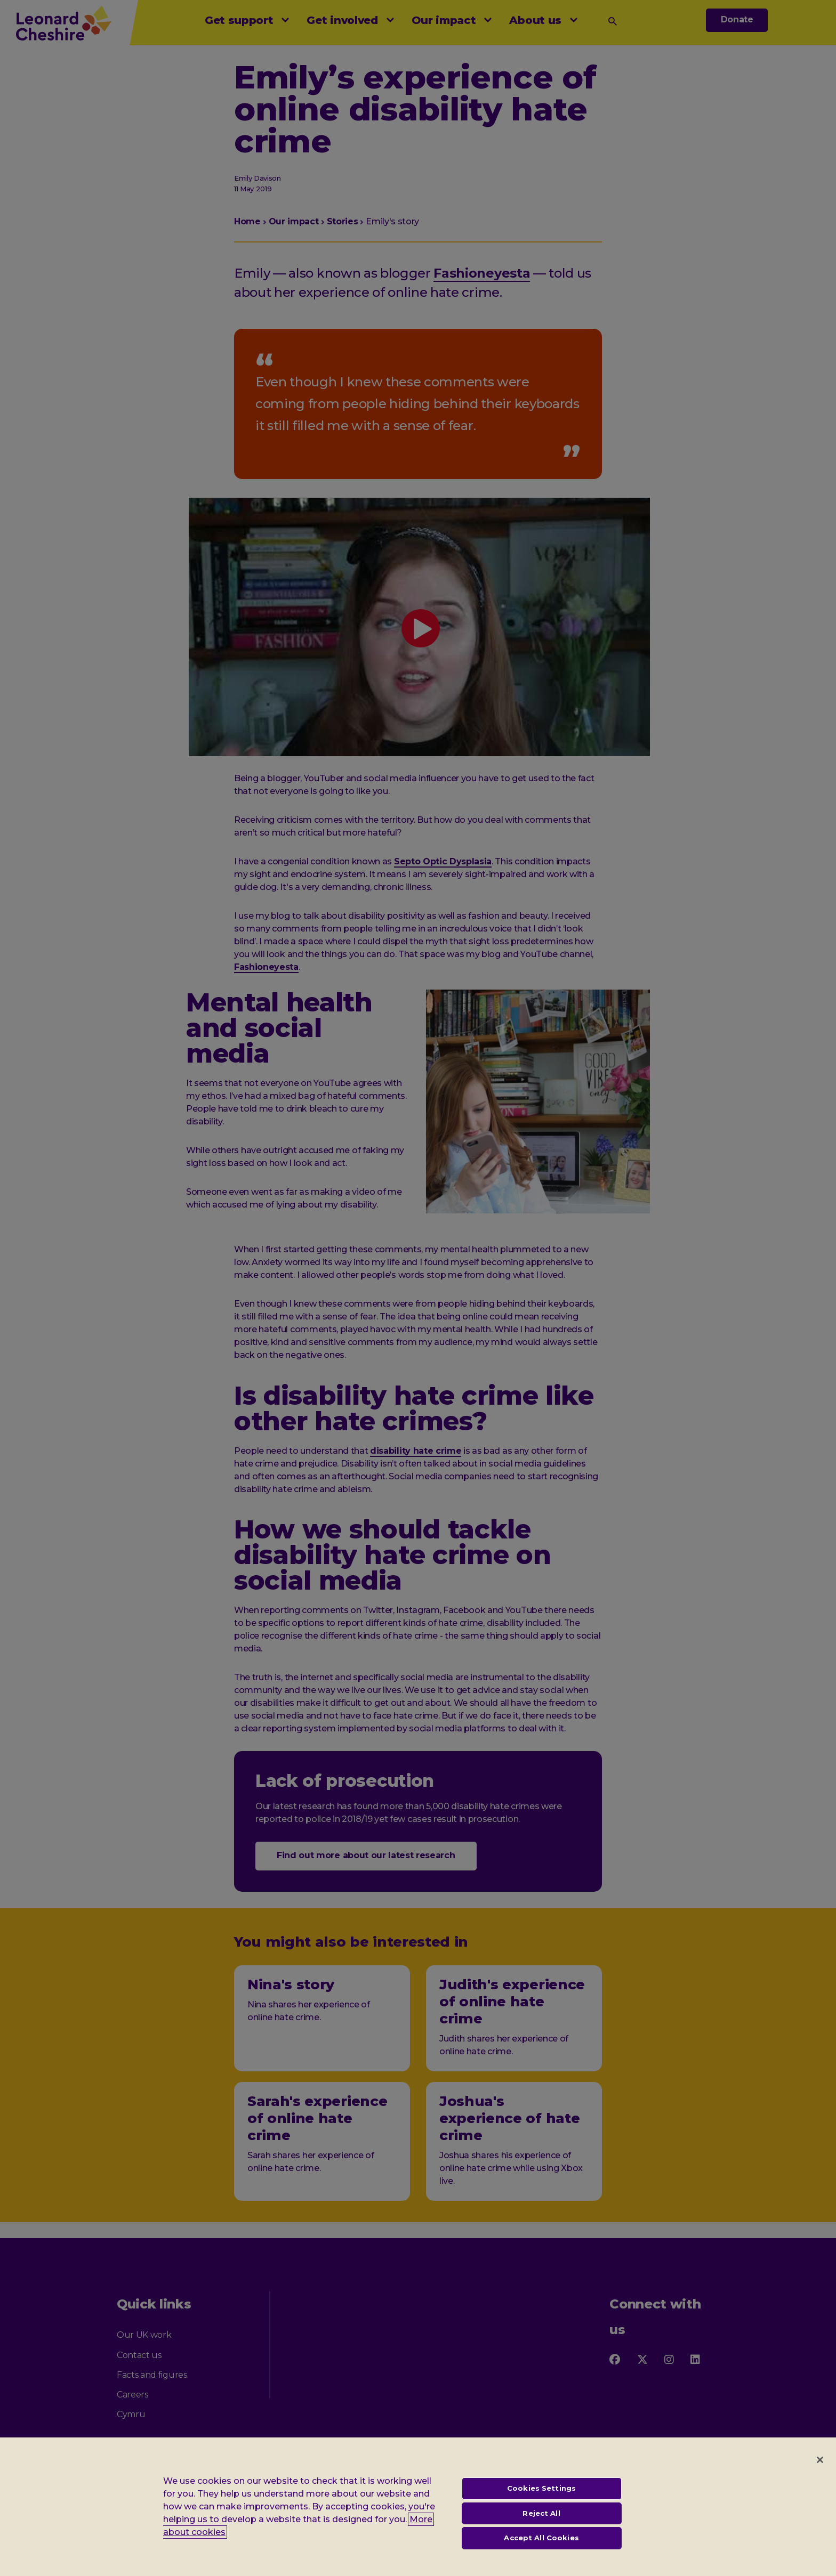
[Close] (820, 2467)
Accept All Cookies (541, 2545)
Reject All (541, 2520)
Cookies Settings (541, 2495)
